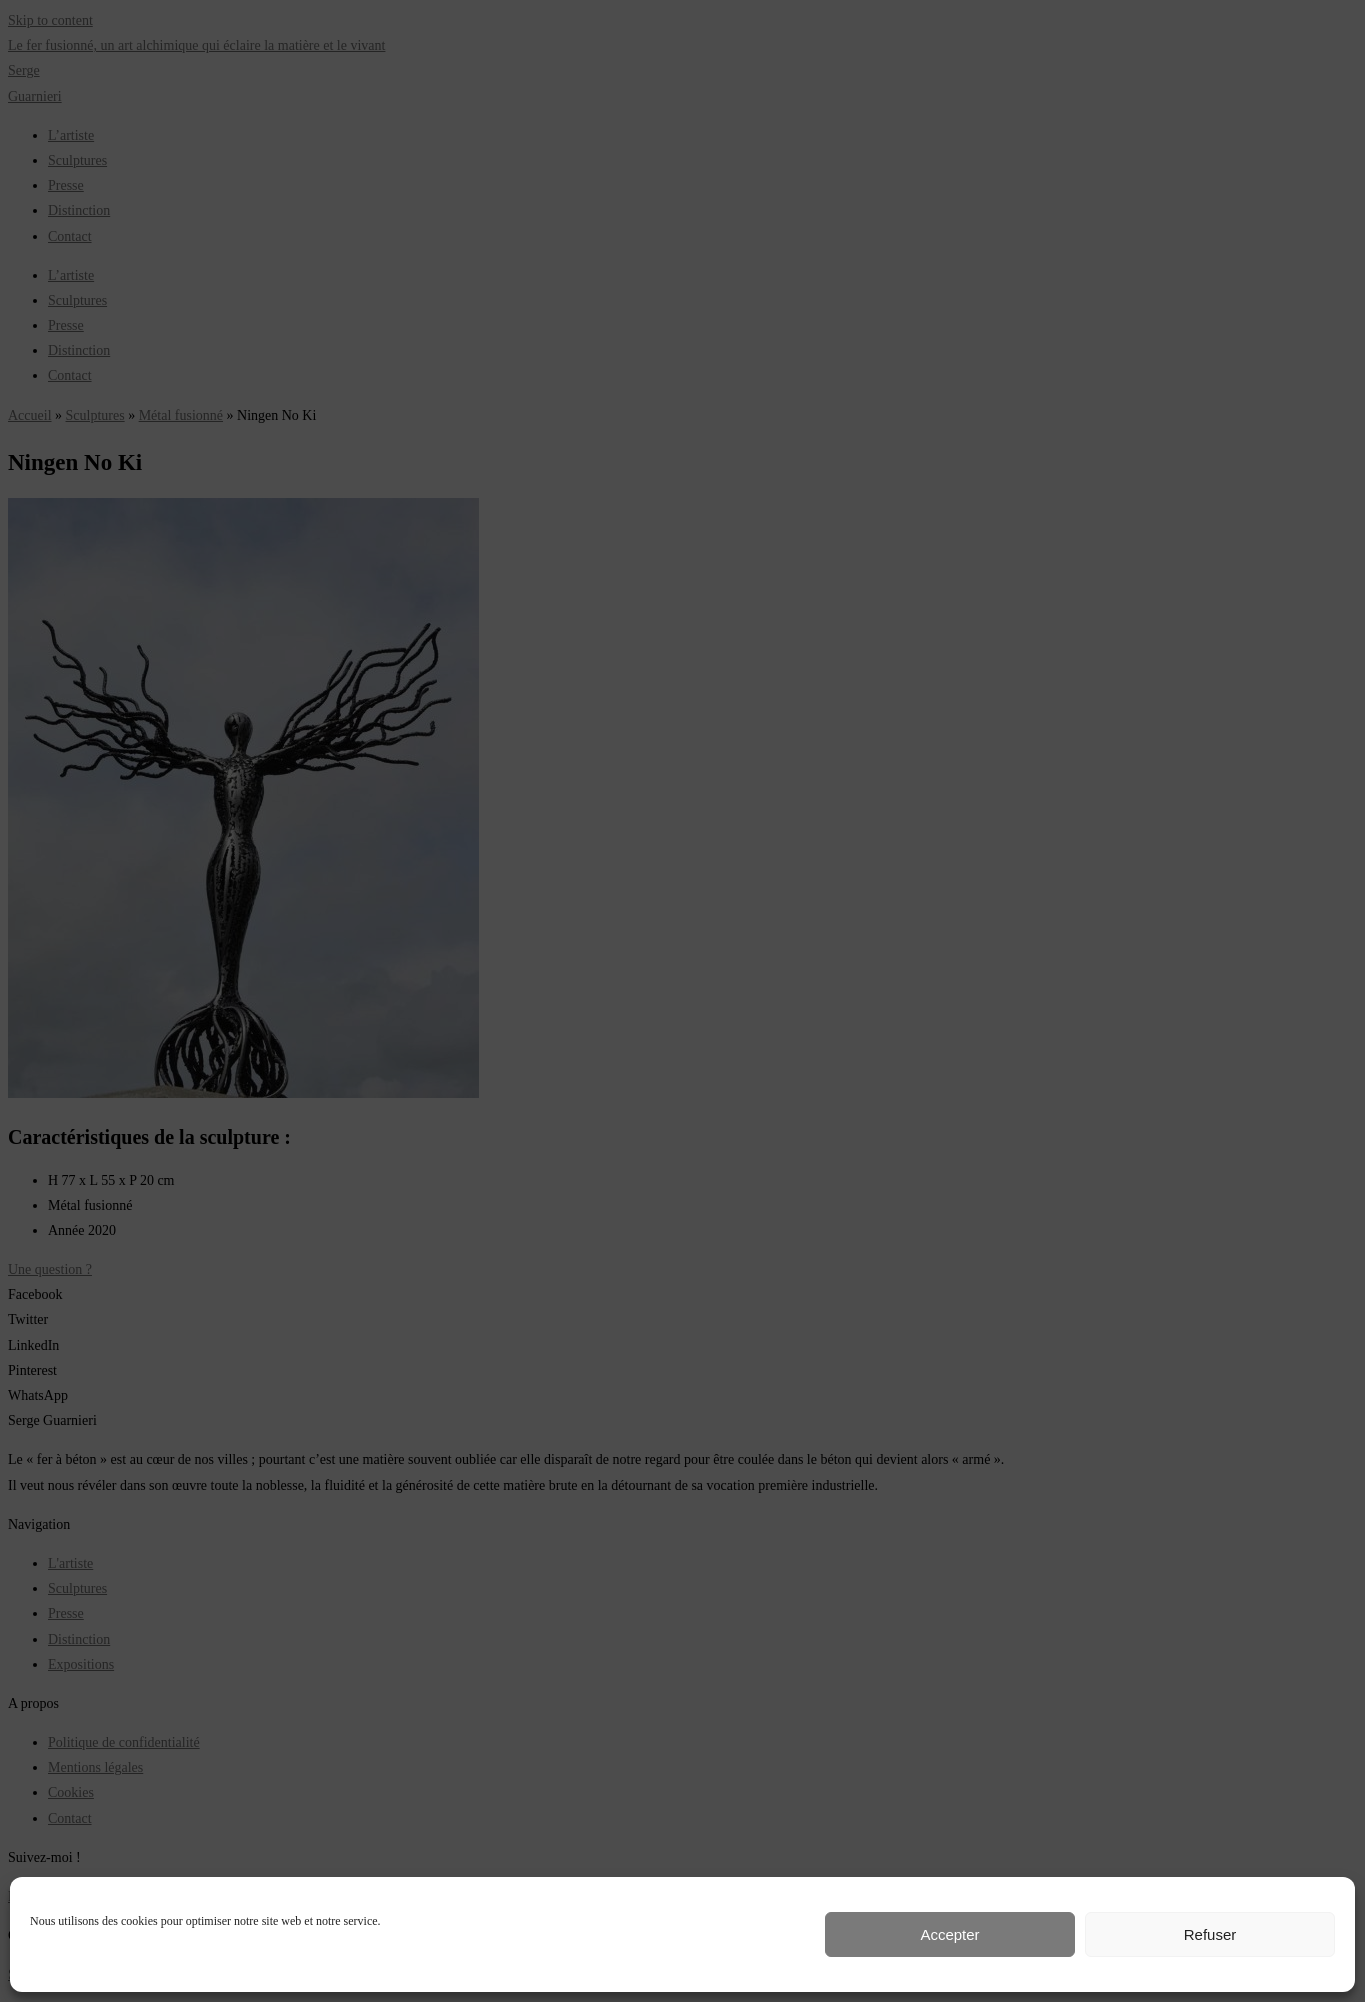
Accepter (949, 1934)
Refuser (1210, 1934)
